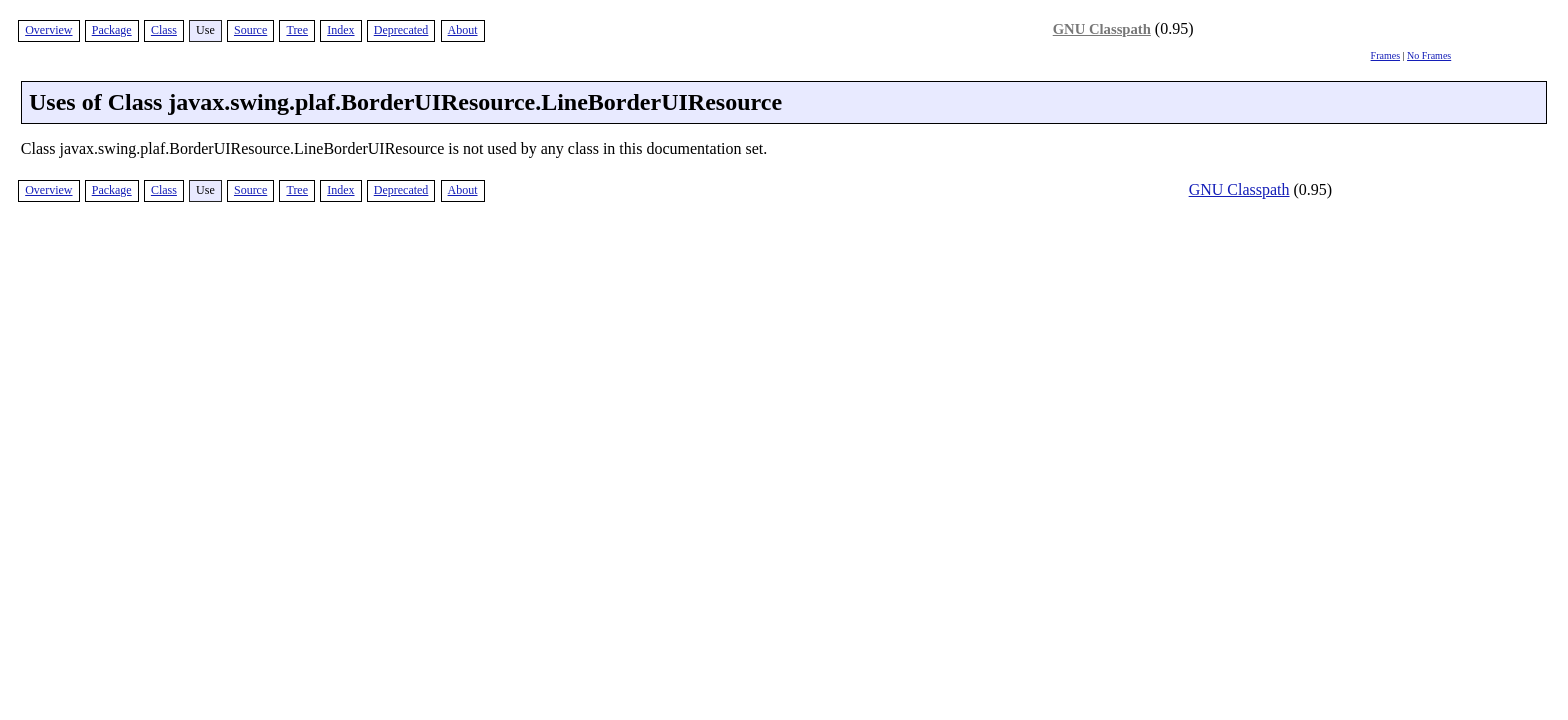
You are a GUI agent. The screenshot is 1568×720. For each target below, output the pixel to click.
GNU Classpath (1102, 29)
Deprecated (401, 30)
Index (340, 30)
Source (250, 30)
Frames (1385, 55)
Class (164, 30)
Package (112, 30)
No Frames (1429, 55)
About (463, 30)
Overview (48, 30)
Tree (297, 30)
